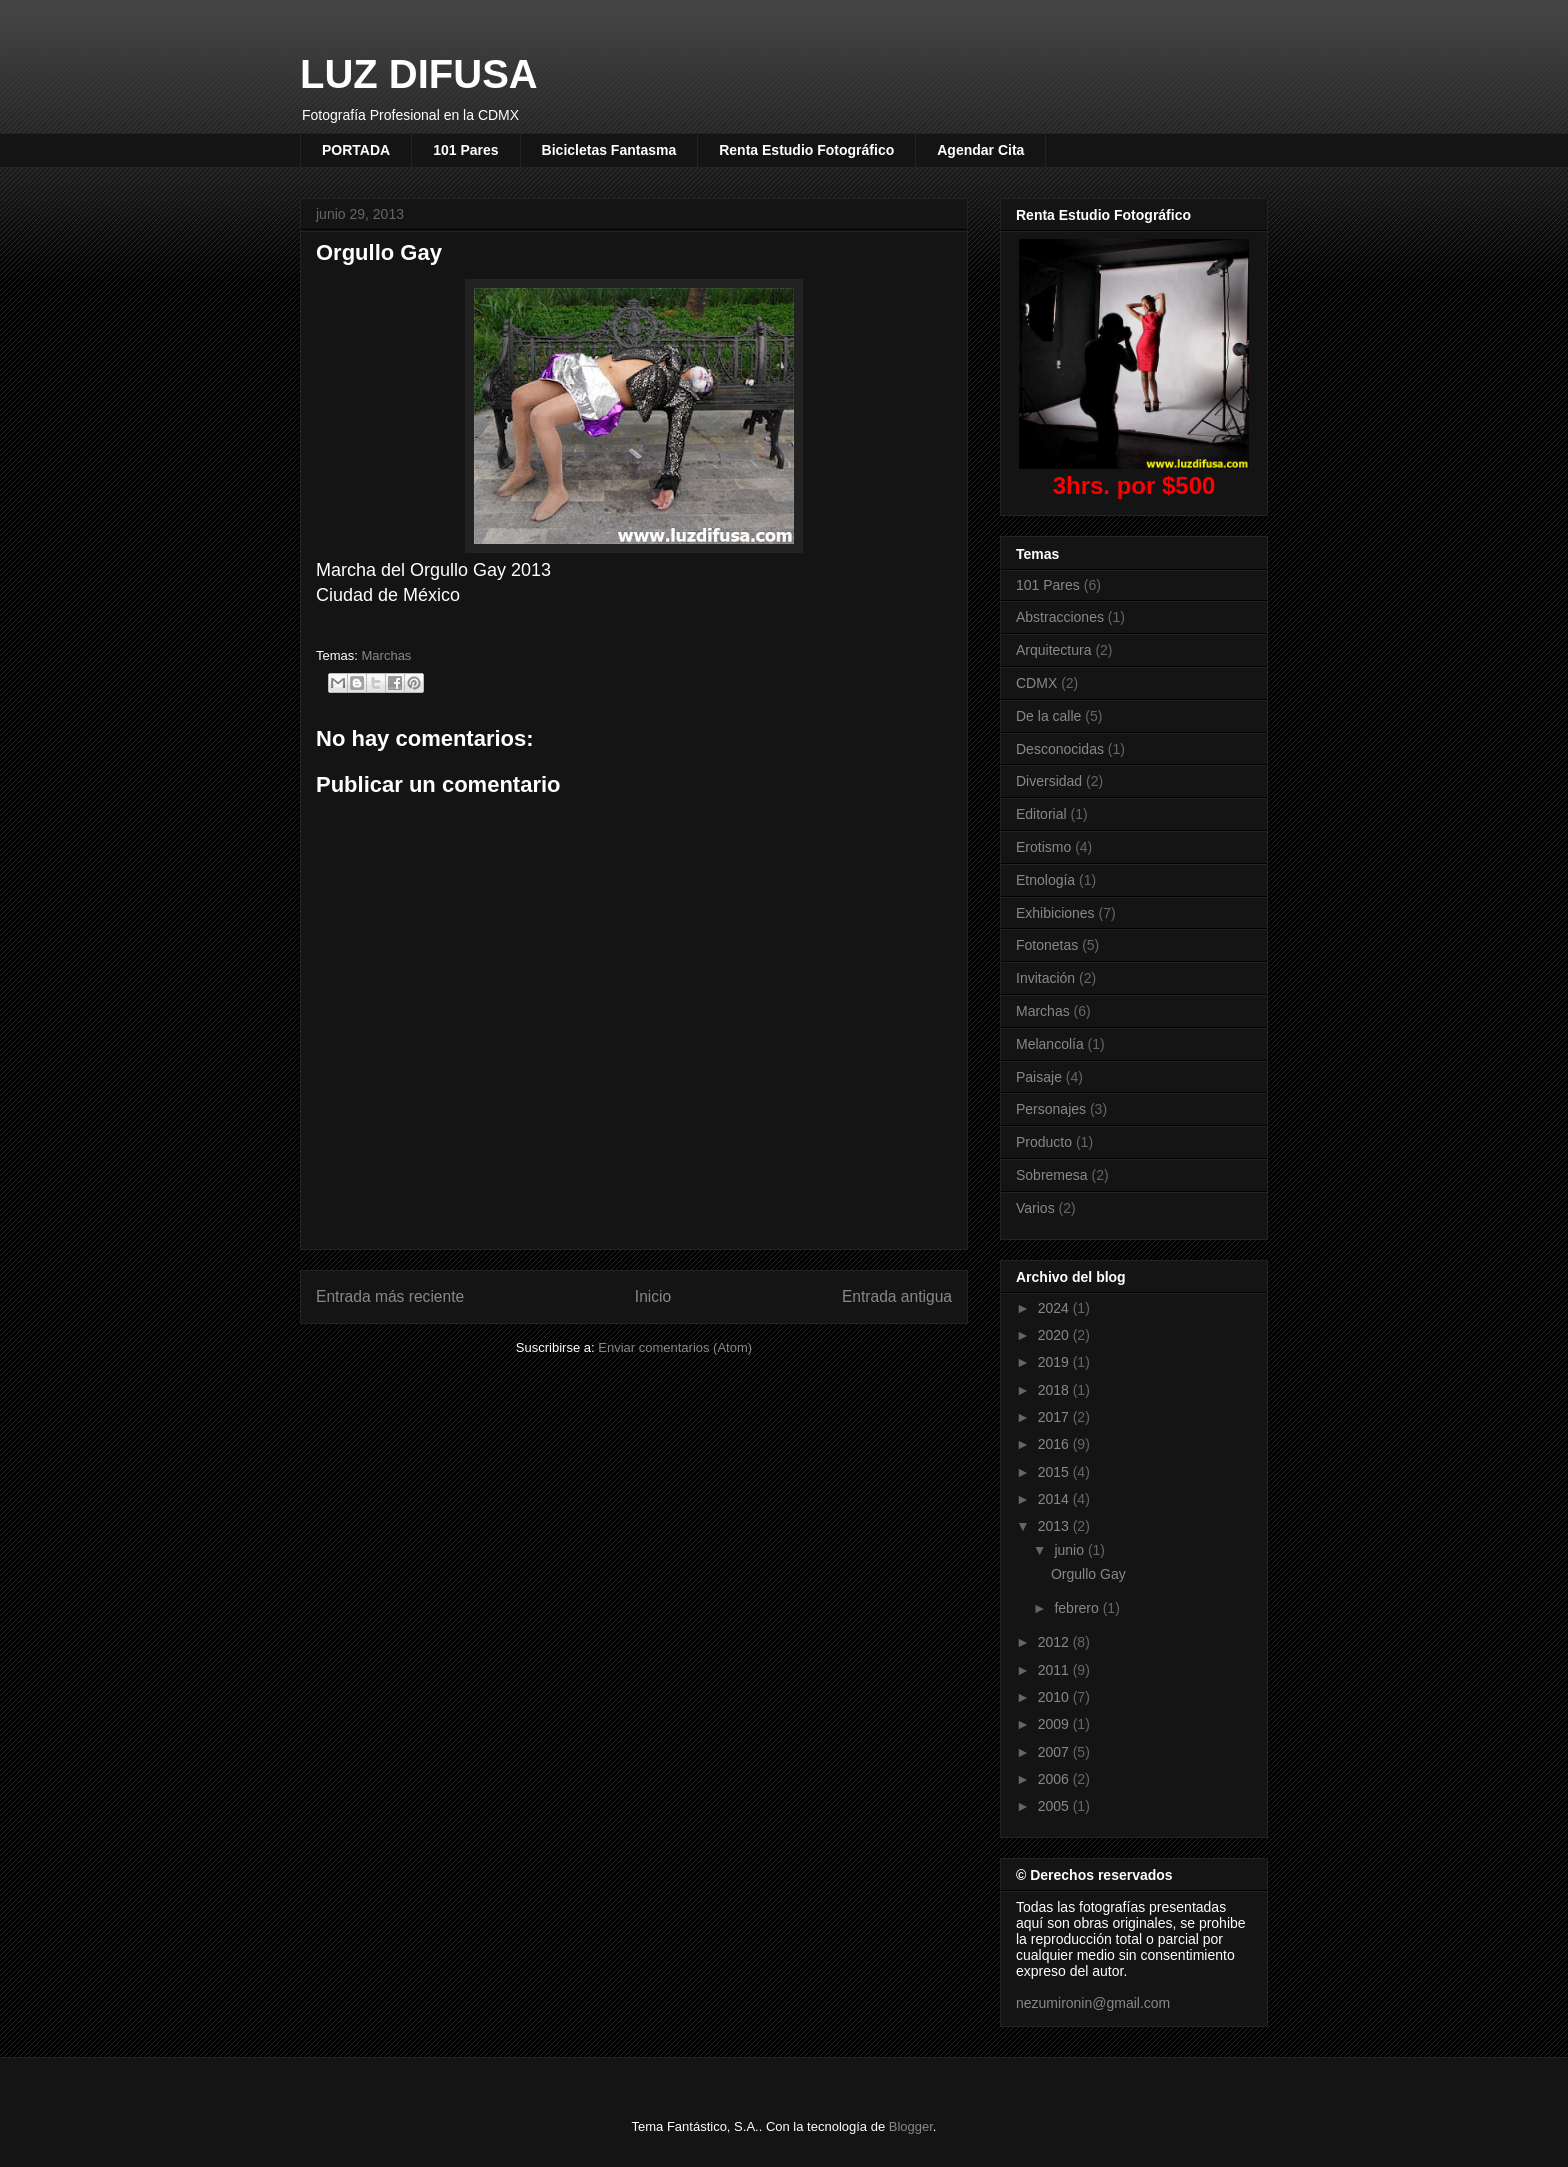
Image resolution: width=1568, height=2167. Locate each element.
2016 (1055, 1444)
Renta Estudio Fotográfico (806, 150)
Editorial (1041, 814)
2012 (1055, 1642)
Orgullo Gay (1088, 1574)
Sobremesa (1052, 1175)
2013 (1055, 1526)
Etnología (1045, 880)
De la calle (1048, 716)
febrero (1078, 1608)
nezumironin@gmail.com (1093, 2003)
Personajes (1051, 1109)
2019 (1055, 1362)
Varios (1035, 1208)
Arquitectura (1053, 650)
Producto (1044, 1142)
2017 (1055, 1417)
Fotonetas (1047, 945)
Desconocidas (1060, 749)
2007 (1055, 1752)
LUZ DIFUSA (419, 74)
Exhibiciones (1055, 913)
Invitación (1045, 978)
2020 (1055, 1335)
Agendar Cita (980, 150)
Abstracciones (1060, 617)
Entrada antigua (897, 1296)
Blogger (911, 2126)
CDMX (1036, 683)
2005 (1055, 1806)
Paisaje (1039, 1077)
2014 (1055, 1499)
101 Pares (465, 150)
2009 (1055, 1724)
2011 (1055, 1670)
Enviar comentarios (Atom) (675, 1347)
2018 (1055, 1390)
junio (1070, 1550)
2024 (1055, 1308)
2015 (1055, 1472)
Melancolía (1050, 1044)
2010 (1055, 1697)
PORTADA (356, 150)
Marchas (387, 655)
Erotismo (1043, 847)
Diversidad (1049, 781)
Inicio (653, 1296)
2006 (1055, 1779)
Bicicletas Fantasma (609, 150)
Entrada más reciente (390, 1296)
